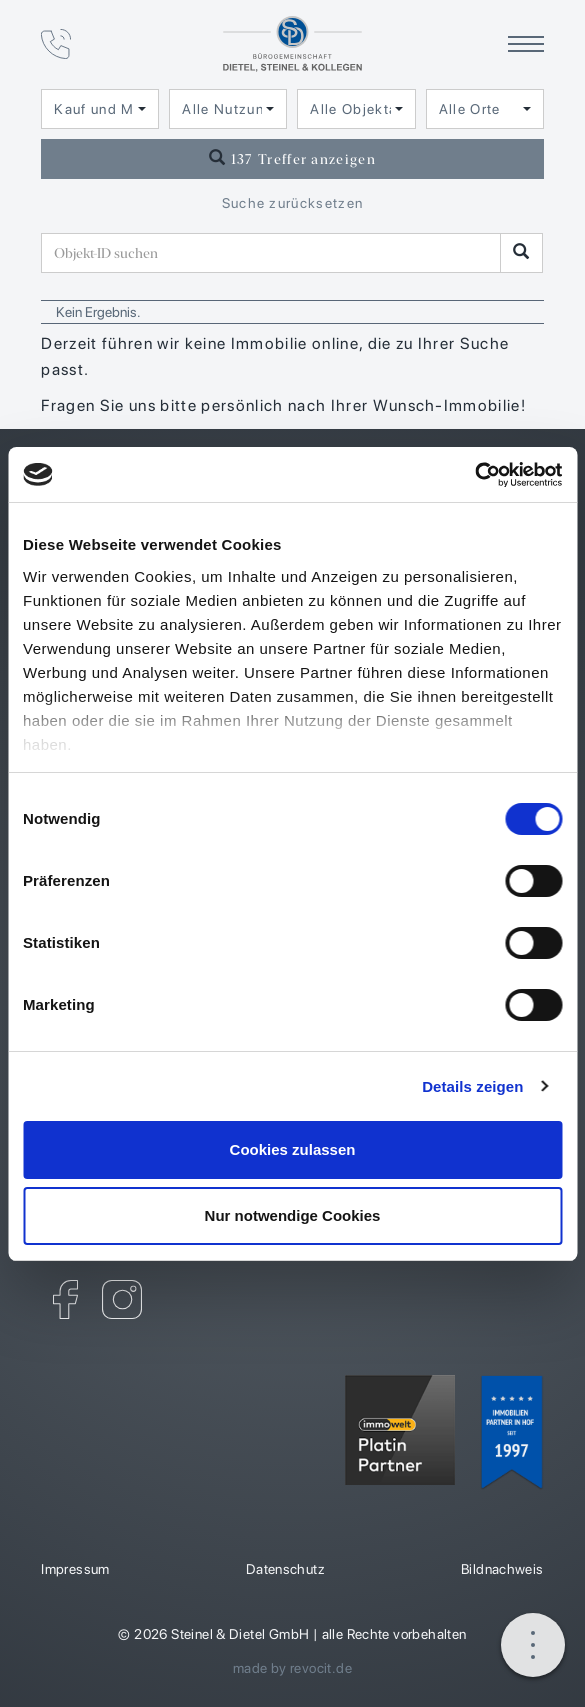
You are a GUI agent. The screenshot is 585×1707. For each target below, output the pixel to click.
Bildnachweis (502, 1569)
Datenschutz (285, 1569)
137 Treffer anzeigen (292, 158)
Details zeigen (472, 1086)
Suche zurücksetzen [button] (293, 203)
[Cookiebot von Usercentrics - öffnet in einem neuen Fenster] (474, 475)
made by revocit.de (292, 1668)
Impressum (75, 1569)
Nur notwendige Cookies (293, 1215)
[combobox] (100, 109)
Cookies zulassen (293, 1149)
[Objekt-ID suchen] (271, 253)
